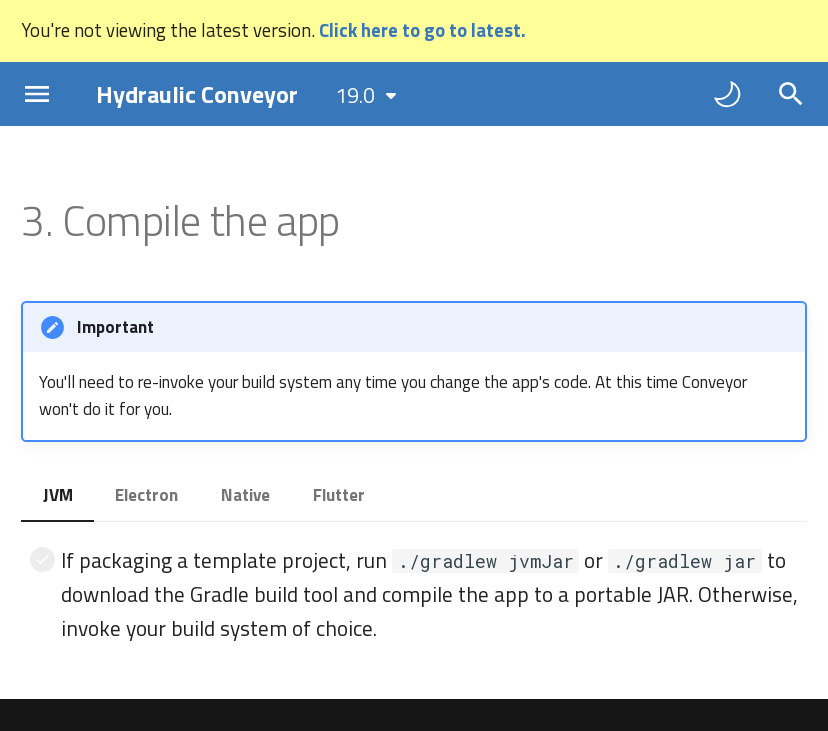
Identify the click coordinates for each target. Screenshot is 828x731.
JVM (58, 495)
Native (245, 495)
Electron (146, 495)
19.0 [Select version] (355, 95)
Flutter (339, 495)
